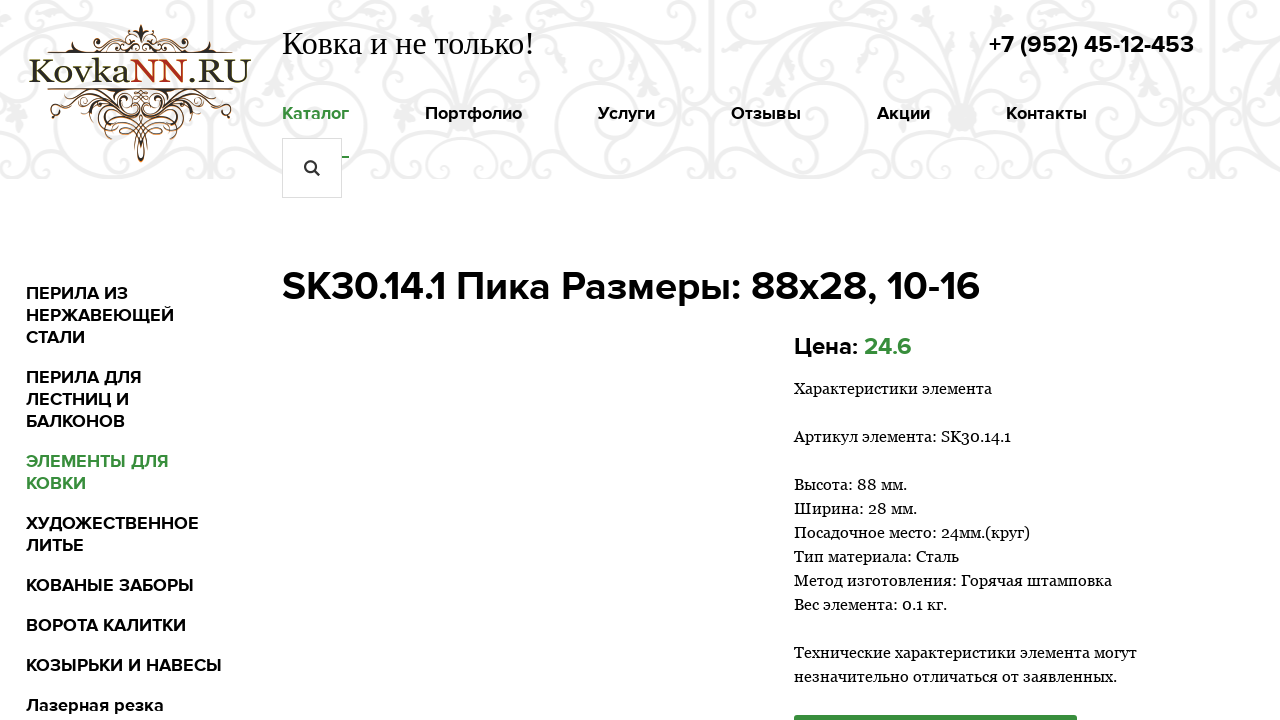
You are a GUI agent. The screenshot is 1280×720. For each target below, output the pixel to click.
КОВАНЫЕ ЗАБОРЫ (110, 585)
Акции (903, 113)
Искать (312, 168)
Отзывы (766, 113)
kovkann (141, 83)
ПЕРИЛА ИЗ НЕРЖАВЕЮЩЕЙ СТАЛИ (100, 315)
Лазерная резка (95, 705)
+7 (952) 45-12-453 (1091, 44)
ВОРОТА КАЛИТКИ (106, 625)
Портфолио (473, 113)
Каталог (315, 113)
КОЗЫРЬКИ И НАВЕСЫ (124, 665)
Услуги (626, 113)
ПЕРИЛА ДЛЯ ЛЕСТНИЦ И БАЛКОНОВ (84, 399)
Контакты (1046, 113)
